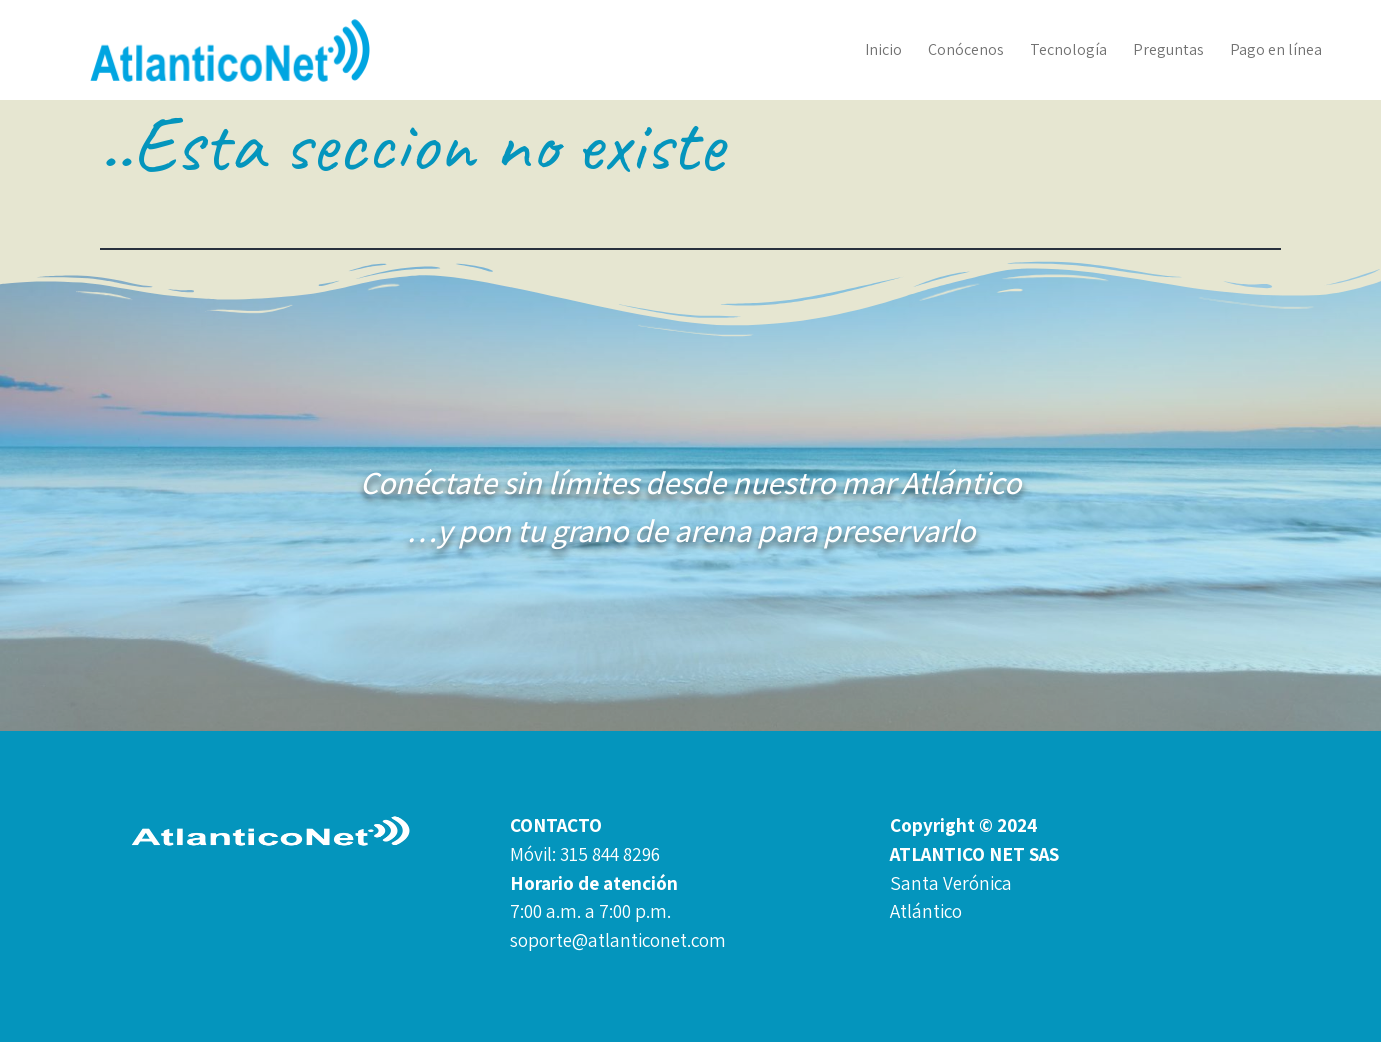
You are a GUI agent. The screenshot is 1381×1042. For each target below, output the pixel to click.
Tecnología (1068, 49)
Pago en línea (1276, 49)
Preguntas (1168, 49)
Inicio (883, 49)
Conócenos (966, 49)
